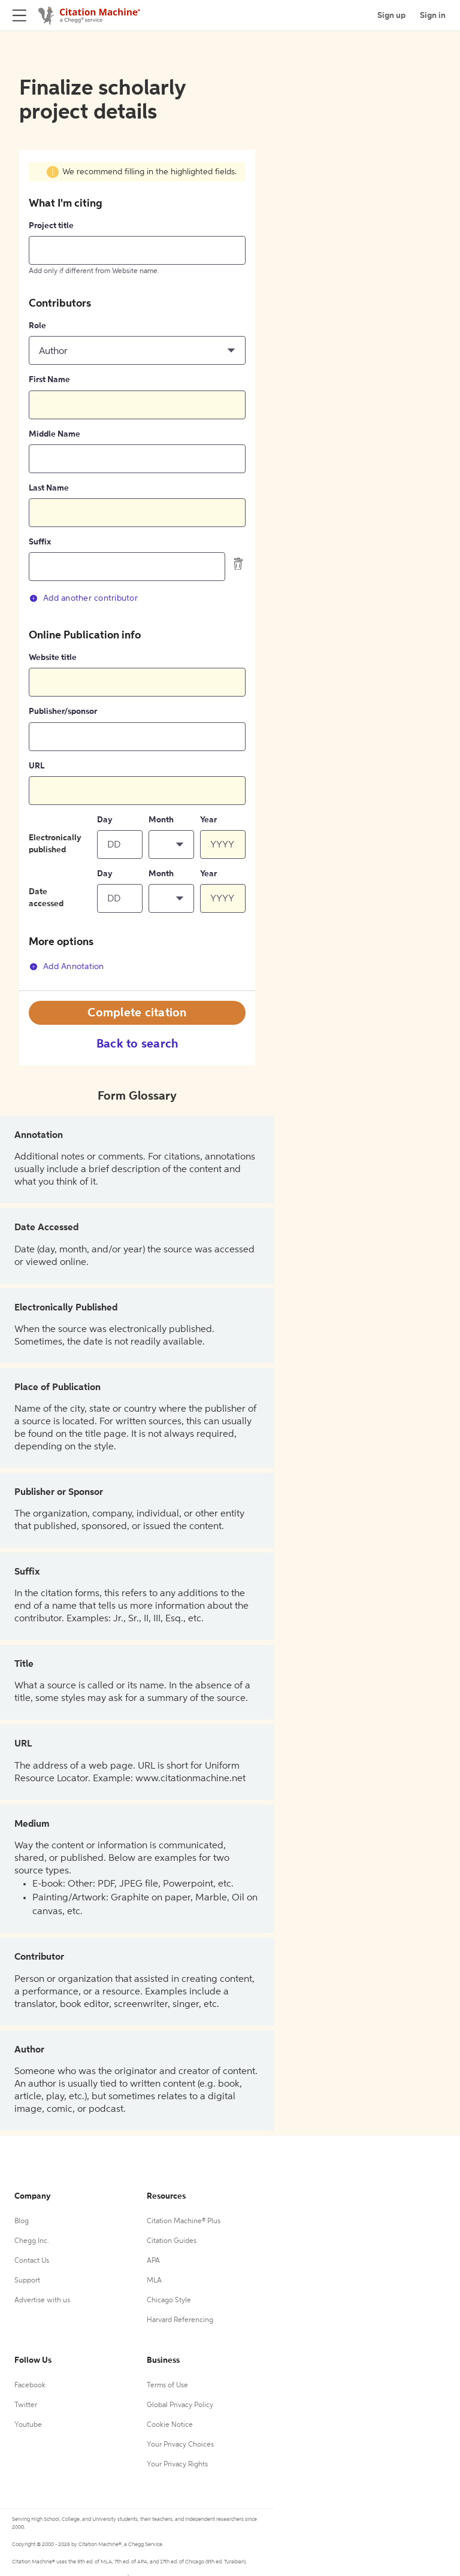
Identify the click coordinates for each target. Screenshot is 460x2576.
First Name (49, 380)
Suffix (40, 542)
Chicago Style (169, 2300)
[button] (137, 350)
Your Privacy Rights (177, 2464)
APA (153, 2261)
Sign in (433, 15)
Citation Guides (171, 2241)
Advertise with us (42, 2300)
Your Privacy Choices (180, 2444)
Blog (21, 2221)
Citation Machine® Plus (183, 2221)
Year (208, 820)
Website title (53, 657)
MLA (154, 2280)
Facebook (30, 2385)
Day (105, 820)
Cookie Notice (170, 2425)
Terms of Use (167, 2385)
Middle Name (54, 434)
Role (37, 326)
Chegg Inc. (31, 2241)
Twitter (25, 2405)
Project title (51, 226)
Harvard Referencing (180, 2320)
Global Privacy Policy (180, 2405)
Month (161, 820)
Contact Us (31, 2261)
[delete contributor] (238, 564)
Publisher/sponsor (63, 711)
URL (36, 766)
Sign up (391, 15)
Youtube (28, 2425)
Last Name (49, 488)
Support (27, 2280)
